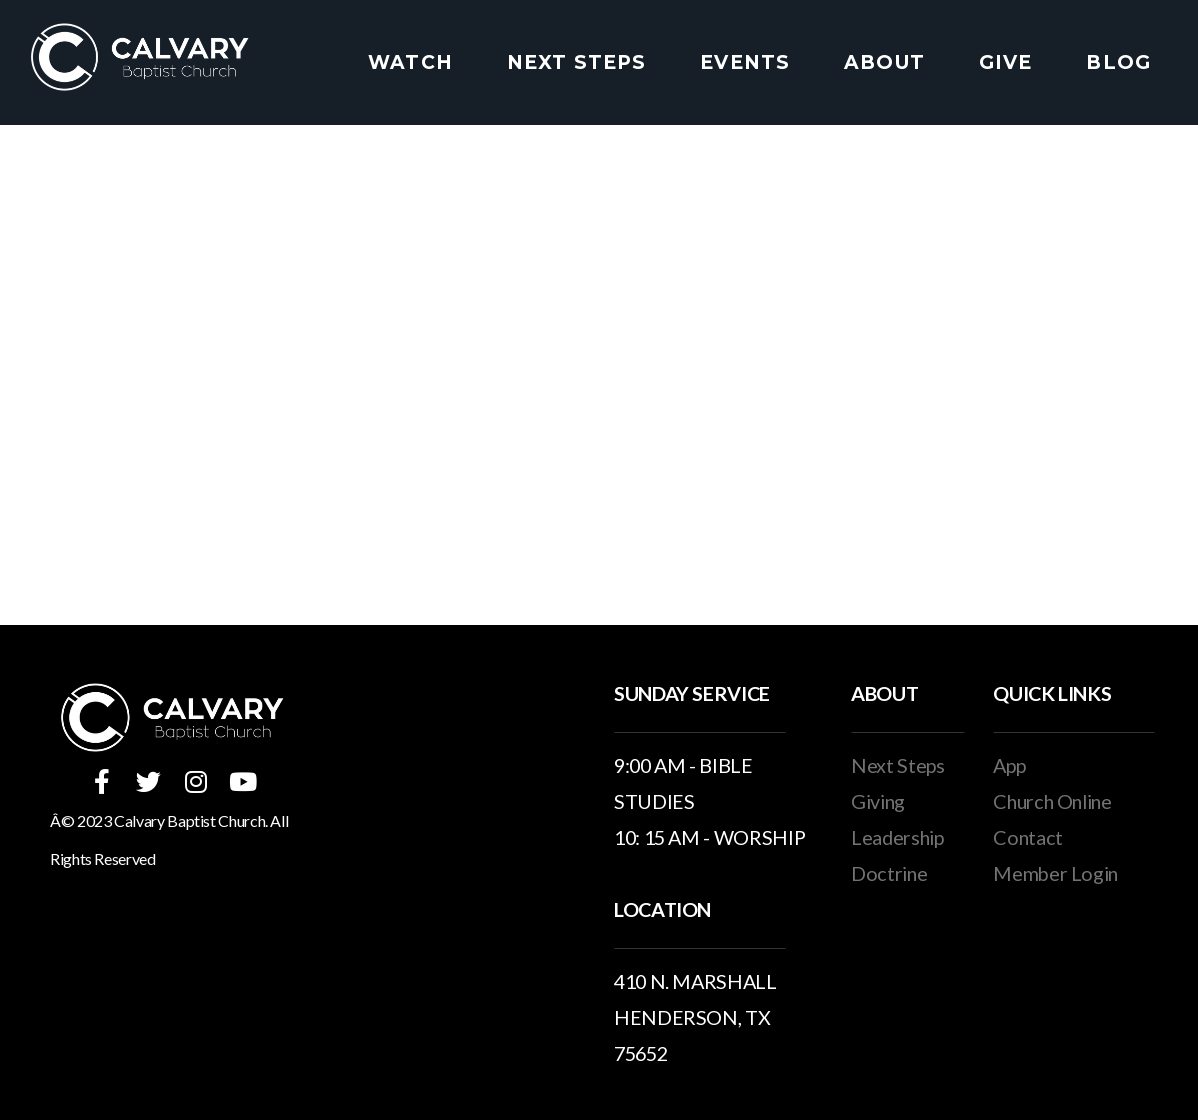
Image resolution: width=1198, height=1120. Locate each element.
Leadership (897, 837)
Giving (878, 801)
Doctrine (889, 873)
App (1009, 765)
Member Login (1055, 873)
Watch (410, 62)
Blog (1118, 62)
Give (1006, 62)
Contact (1027, 837)
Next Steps (576, 62)
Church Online (1052, 801)
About (884, 62)
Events (745, 62)
